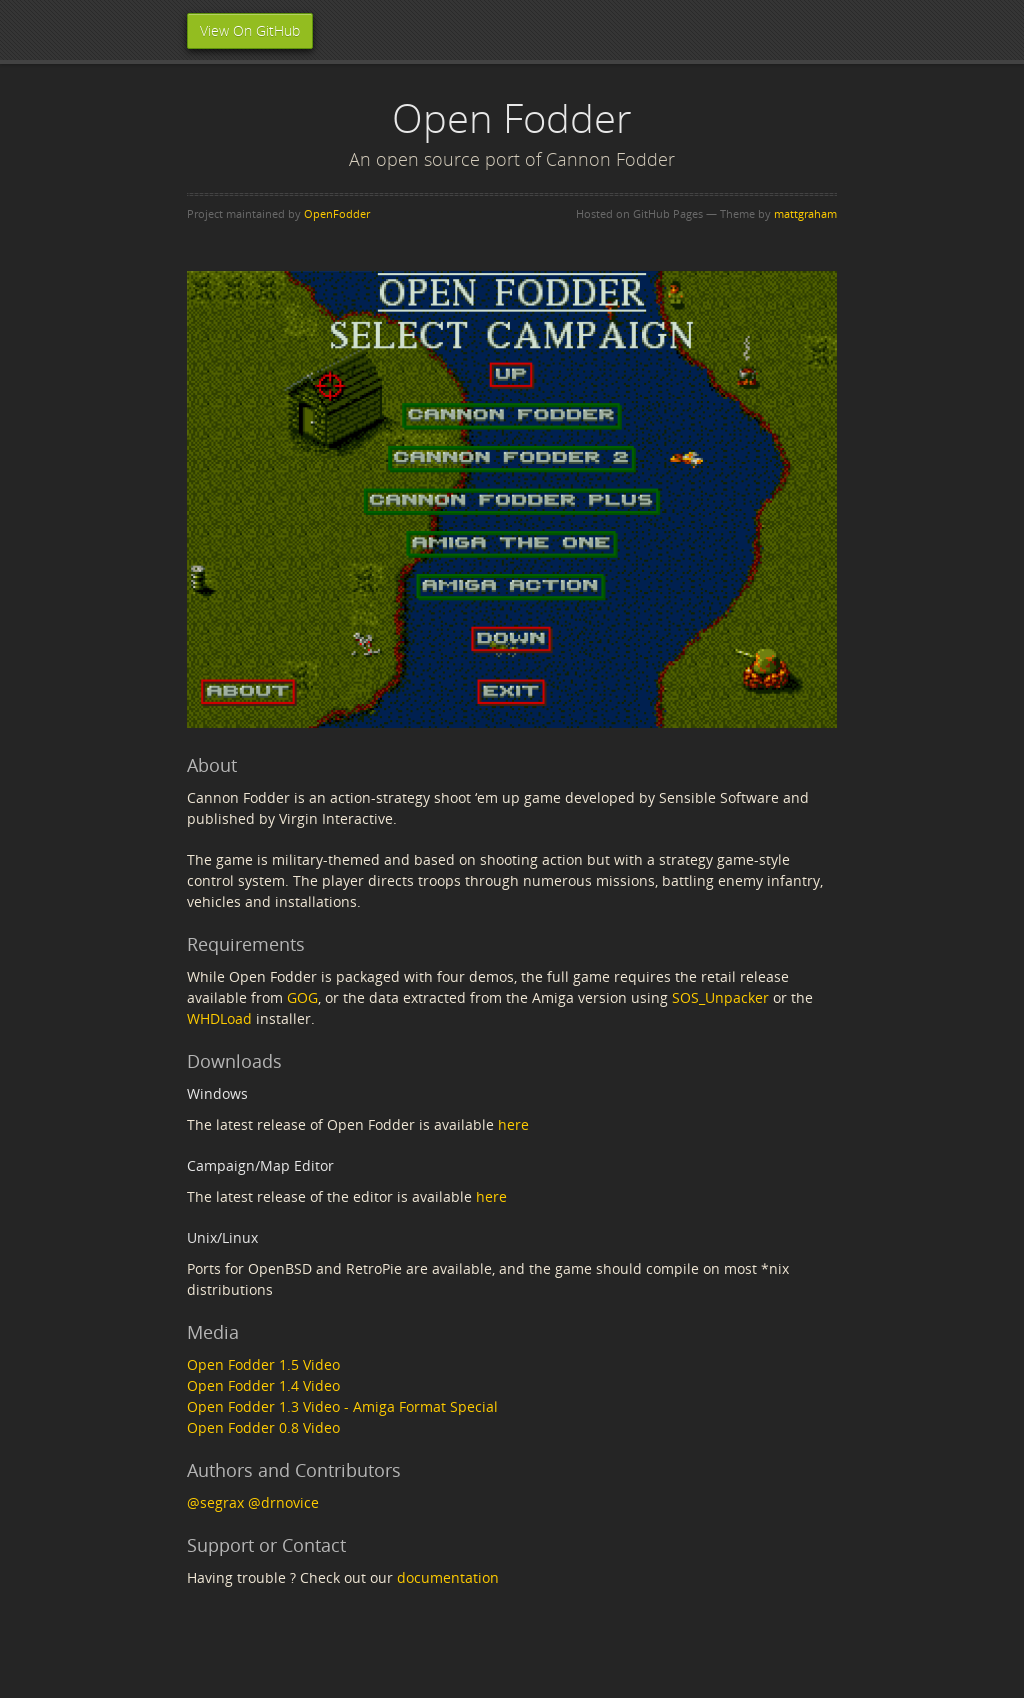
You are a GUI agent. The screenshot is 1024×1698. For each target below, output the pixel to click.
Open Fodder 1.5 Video (263, 1364)
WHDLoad (219, 1018)
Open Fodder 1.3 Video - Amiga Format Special (342, 1406)
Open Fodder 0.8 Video (263, 1427)
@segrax (215, 1502)
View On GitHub (250, 30)
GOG (302, 997)
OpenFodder (337, 213)
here (513, 1124)
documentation (448, 1577)
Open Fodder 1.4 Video (263, 1385)
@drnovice (283, 1502)
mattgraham (805, 213)
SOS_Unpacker (720, 997)
